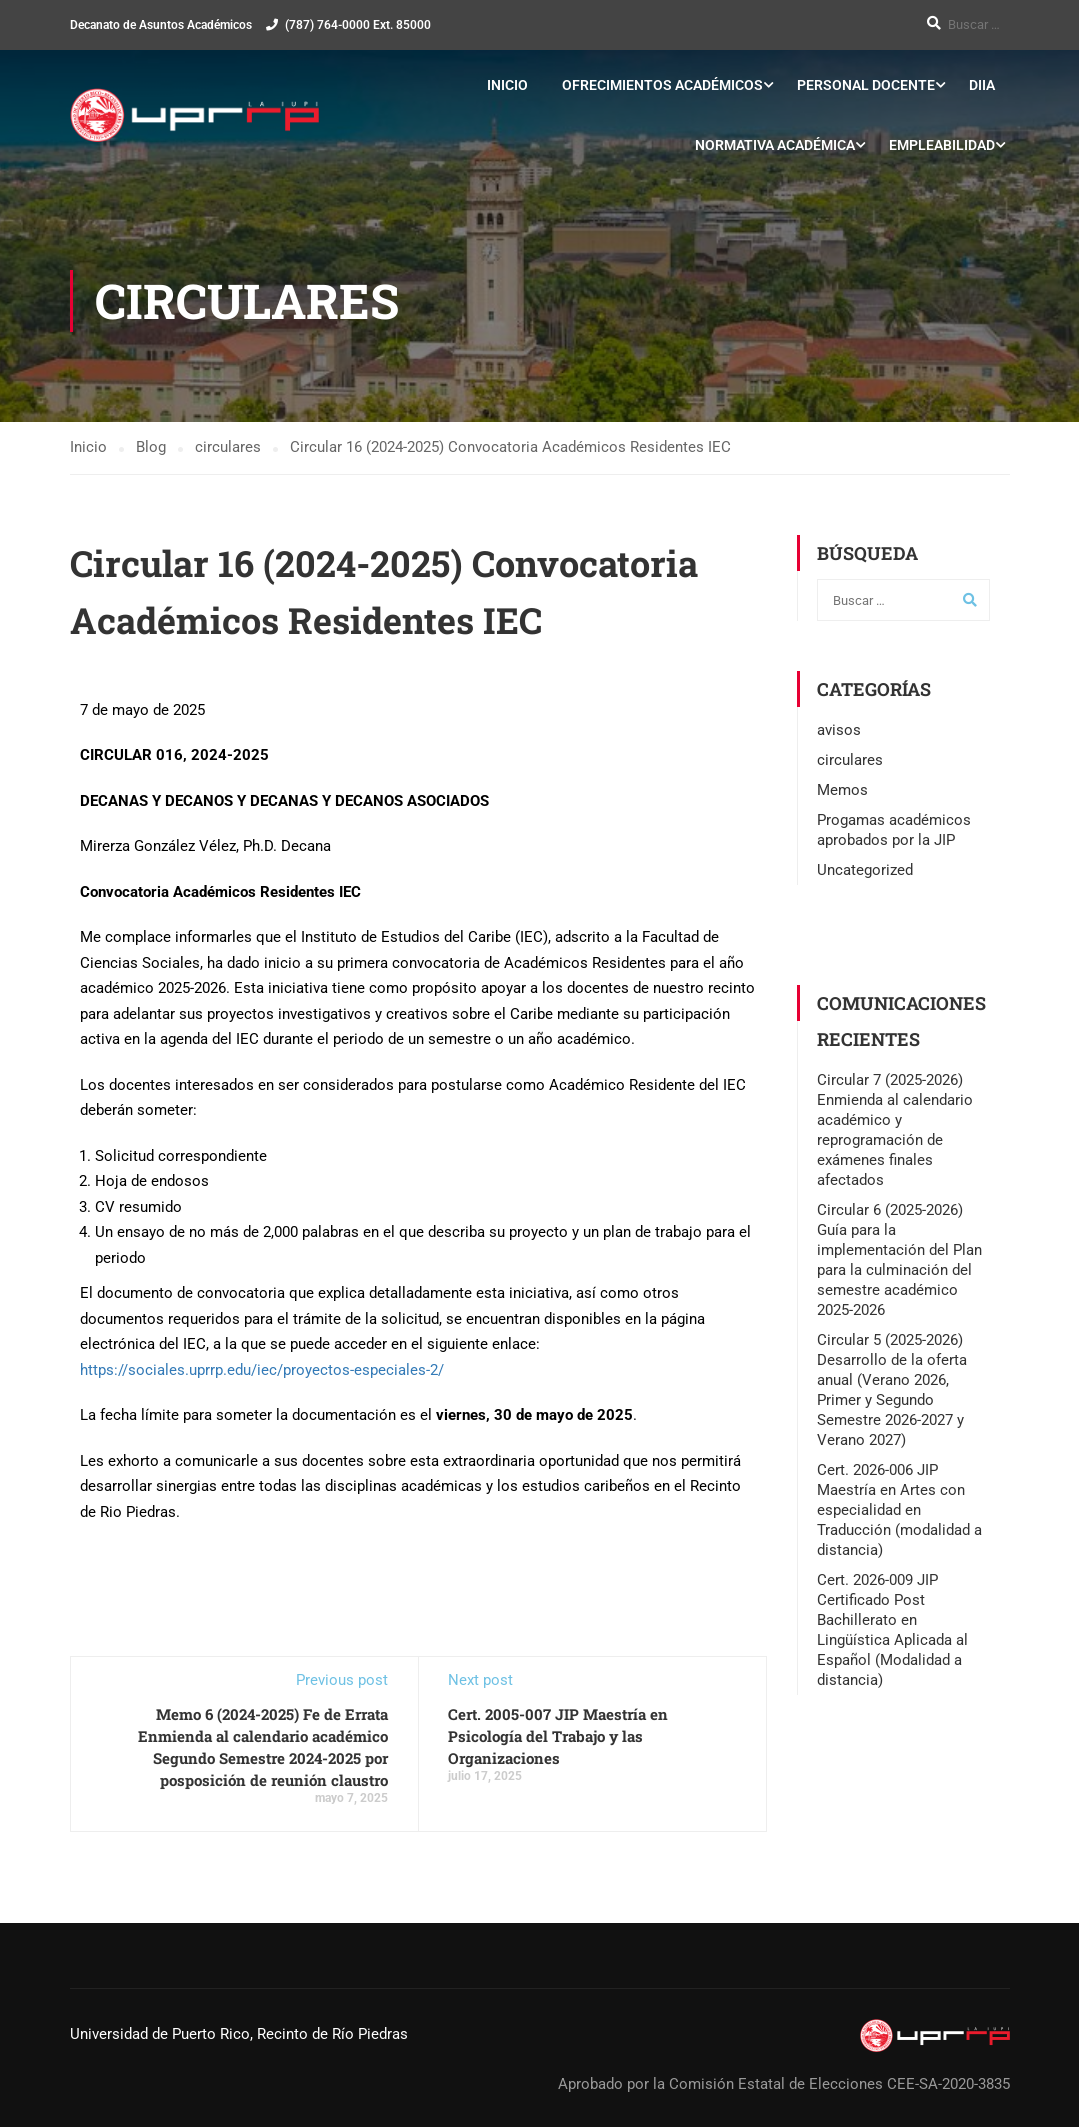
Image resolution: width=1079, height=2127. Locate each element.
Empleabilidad (942, 145)
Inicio (507, 85)
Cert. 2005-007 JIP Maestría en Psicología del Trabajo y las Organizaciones (558, 1737)
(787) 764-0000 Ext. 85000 (358, 25)
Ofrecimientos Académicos (662, 85)
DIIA (982, 85)
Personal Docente (866, 85)
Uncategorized (865, 870)
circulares (850, 760)
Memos (842, 790)
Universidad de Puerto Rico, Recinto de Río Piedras (239, 2034)
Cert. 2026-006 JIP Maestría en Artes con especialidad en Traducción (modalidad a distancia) (899, 1510)
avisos (839, 730)
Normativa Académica (775, 145)
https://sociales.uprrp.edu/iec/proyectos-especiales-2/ (262, 1370)
